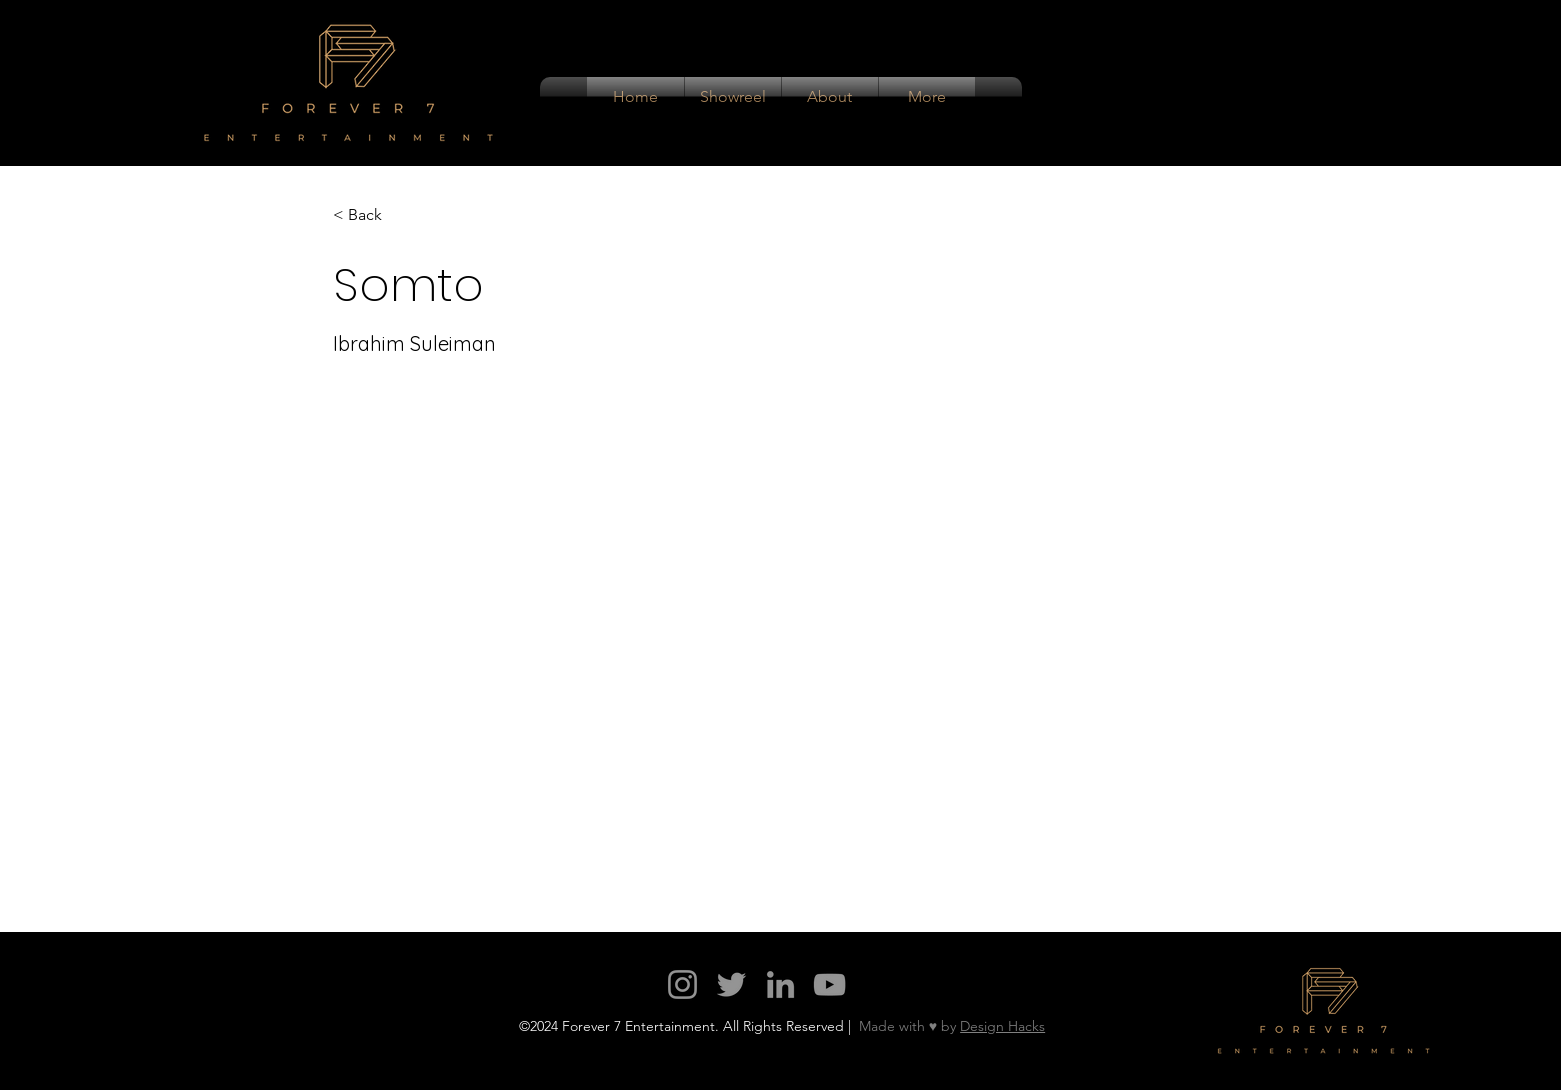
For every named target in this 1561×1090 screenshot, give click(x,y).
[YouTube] (829, 984)
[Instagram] (682, 984)
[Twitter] (731, 984)
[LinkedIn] (780, 984)
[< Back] (372, 215)
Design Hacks (1002, 1026)
